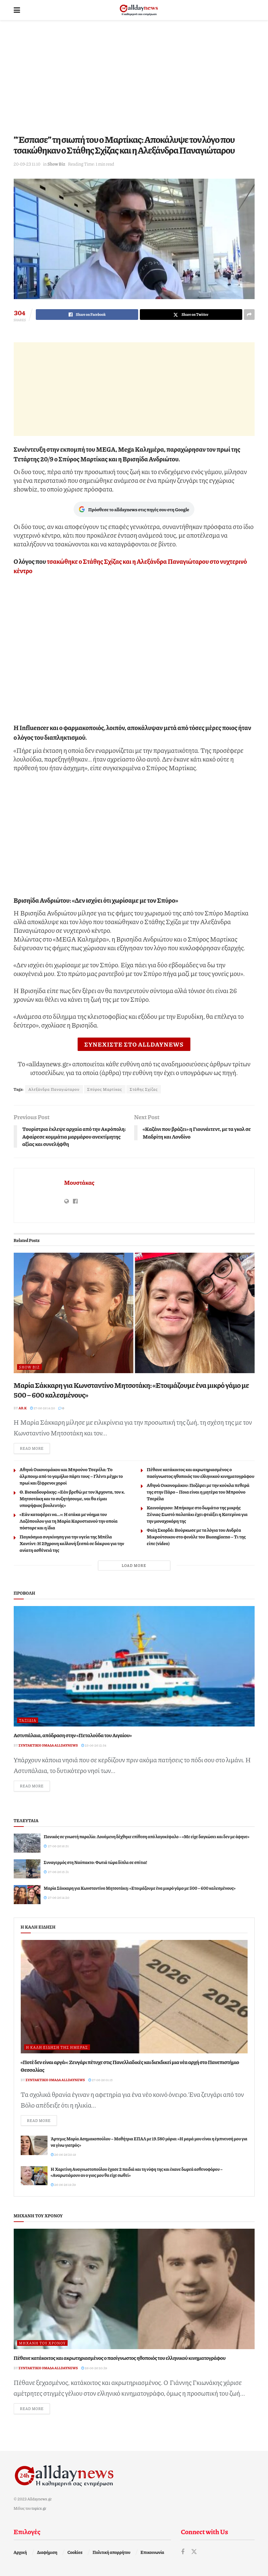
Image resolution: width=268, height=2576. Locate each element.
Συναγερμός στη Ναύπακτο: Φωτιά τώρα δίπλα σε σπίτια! (95, 1862)
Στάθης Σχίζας (144, 1089)
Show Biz (56, 164)
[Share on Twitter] (191, 314)
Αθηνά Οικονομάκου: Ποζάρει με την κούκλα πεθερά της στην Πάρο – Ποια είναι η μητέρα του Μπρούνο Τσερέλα (198, 1492)
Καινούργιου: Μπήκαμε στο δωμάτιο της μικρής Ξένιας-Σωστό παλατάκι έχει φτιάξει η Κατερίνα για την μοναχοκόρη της (197, 1514)
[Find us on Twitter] (194, 2552)
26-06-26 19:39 (63, 2184)
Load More (134, 1565)
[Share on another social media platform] (249, 314)
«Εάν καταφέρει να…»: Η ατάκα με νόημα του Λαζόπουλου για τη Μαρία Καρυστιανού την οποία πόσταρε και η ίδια (69, 1521)
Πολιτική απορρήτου (111, 2552)
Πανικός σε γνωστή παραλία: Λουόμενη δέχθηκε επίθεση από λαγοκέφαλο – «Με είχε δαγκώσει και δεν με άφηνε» (146, 1837)
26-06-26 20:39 (94, 2368)
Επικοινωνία (152, 2552)
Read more (35, 1448)
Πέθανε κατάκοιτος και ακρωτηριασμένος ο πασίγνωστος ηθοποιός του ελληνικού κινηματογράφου (201, 1472)
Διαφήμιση (47, 2552)
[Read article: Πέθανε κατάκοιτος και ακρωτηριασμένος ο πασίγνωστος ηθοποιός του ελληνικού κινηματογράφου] (134, 2289)
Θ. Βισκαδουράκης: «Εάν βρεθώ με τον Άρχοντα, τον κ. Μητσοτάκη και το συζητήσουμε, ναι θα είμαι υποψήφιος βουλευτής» (72, 1498)
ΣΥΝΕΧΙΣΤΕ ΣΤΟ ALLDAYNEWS (134, 1044)
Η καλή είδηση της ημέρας (57, 2047)
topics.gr (38, 2508)
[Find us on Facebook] (182, 2552)
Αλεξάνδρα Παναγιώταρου (54, 1089)
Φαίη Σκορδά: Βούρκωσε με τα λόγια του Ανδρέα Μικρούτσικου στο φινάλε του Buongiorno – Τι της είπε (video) (196, 1536)
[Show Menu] (17, 10)
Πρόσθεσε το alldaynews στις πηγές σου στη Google (134, 509)
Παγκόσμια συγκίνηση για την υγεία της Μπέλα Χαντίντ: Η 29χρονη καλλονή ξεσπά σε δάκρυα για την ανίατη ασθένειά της (72, 1543)
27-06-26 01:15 (100, 2079)
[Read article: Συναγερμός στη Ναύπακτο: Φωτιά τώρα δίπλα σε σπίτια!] (27, 1868)
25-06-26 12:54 (93, 1745)
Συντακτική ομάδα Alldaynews (48, 1745)
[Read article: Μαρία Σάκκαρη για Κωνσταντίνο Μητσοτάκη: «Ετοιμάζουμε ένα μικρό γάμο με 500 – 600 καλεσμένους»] (134, 1313)
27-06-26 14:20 (42, 1408)
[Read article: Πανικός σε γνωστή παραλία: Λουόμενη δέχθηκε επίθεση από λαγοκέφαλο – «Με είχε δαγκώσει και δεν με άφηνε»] (27, 1843)
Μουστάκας (79, 1182)
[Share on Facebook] (87, 314)
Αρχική (20, 2552)
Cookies (74, 2552)
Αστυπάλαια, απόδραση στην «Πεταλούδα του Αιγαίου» (73, 1735)
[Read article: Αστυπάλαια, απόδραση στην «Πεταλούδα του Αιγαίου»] (134, 1666)
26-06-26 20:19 (63, 2154)
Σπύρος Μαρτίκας (104, 1089)
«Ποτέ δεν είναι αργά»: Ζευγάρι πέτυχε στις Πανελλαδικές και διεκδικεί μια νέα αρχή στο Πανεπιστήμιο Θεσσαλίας (130, 2065)
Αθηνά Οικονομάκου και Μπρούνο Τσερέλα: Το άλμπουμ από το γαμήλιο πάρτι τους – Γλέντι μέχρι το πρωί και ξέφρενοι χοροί (71, 1476)
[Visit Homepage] (139, 10)
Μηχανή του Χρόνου (42, 2342)
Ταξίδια (27, 1720)
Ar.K (23, 1408)
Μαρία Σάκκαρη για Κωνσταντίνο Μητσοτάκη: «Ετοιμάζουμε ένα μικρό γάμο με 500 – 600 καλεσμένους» (131, 1390)
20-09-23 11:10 (27, 164)
